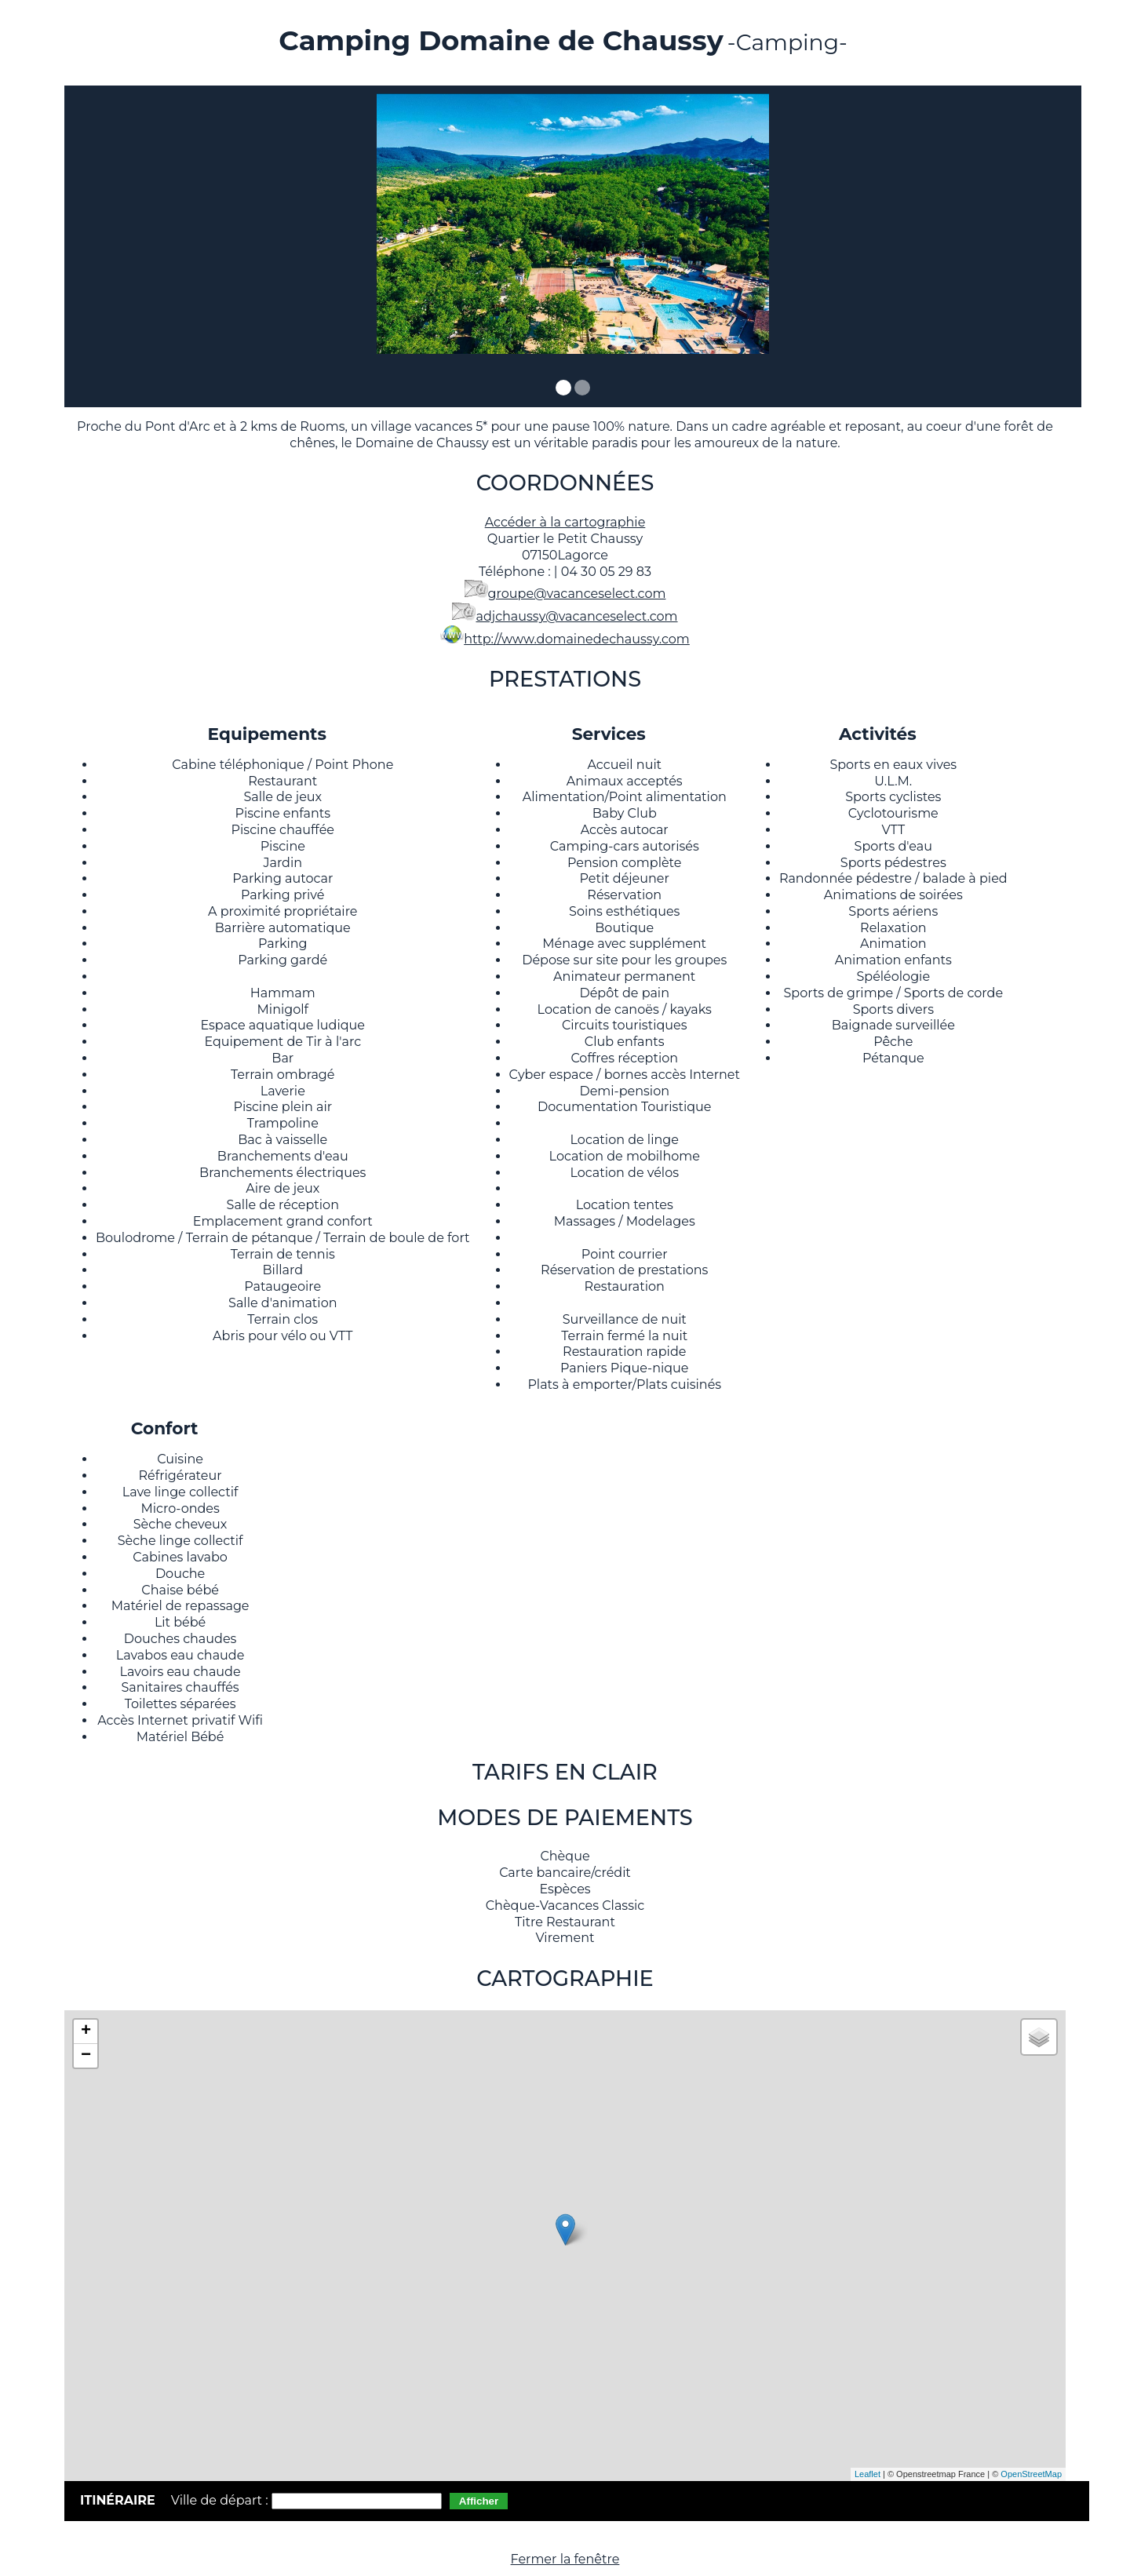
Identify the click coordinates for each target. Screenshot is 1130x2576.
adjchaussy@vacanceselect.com (576, 616)
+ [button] (86, 2031)
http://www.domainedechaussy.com (577, 639)
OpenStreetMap (1031, 2474)
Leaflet (867, 2474)
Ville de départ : (221, 2500)
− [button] (86, 2056)
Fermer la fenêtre (565, 2559)
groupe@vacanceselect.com (577, 593)
